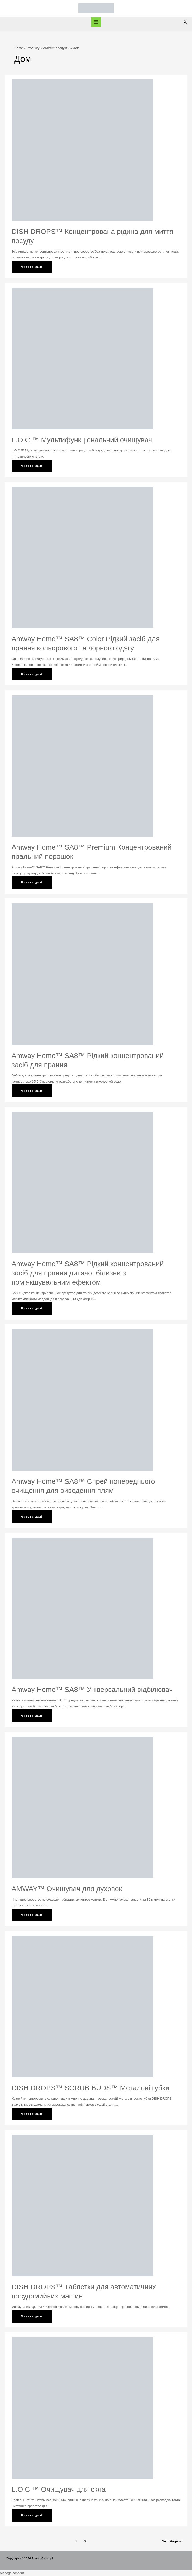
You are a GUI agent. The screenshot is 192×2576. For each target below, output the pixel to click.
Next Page (172, 2541)
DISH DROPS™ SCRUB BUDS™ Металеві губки (90, 2088)
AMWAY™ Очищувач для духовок (67, 1889)
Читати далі (34, 268)
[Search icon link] (185, 22)
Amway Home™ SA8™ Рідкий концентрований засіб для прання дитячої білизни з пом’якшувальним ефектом (88, 1273)
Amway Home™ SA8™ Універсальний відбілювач (92, 1689)
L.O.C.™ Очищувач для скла (59, 2489)
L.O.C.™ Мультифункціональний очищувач (82, 440)
